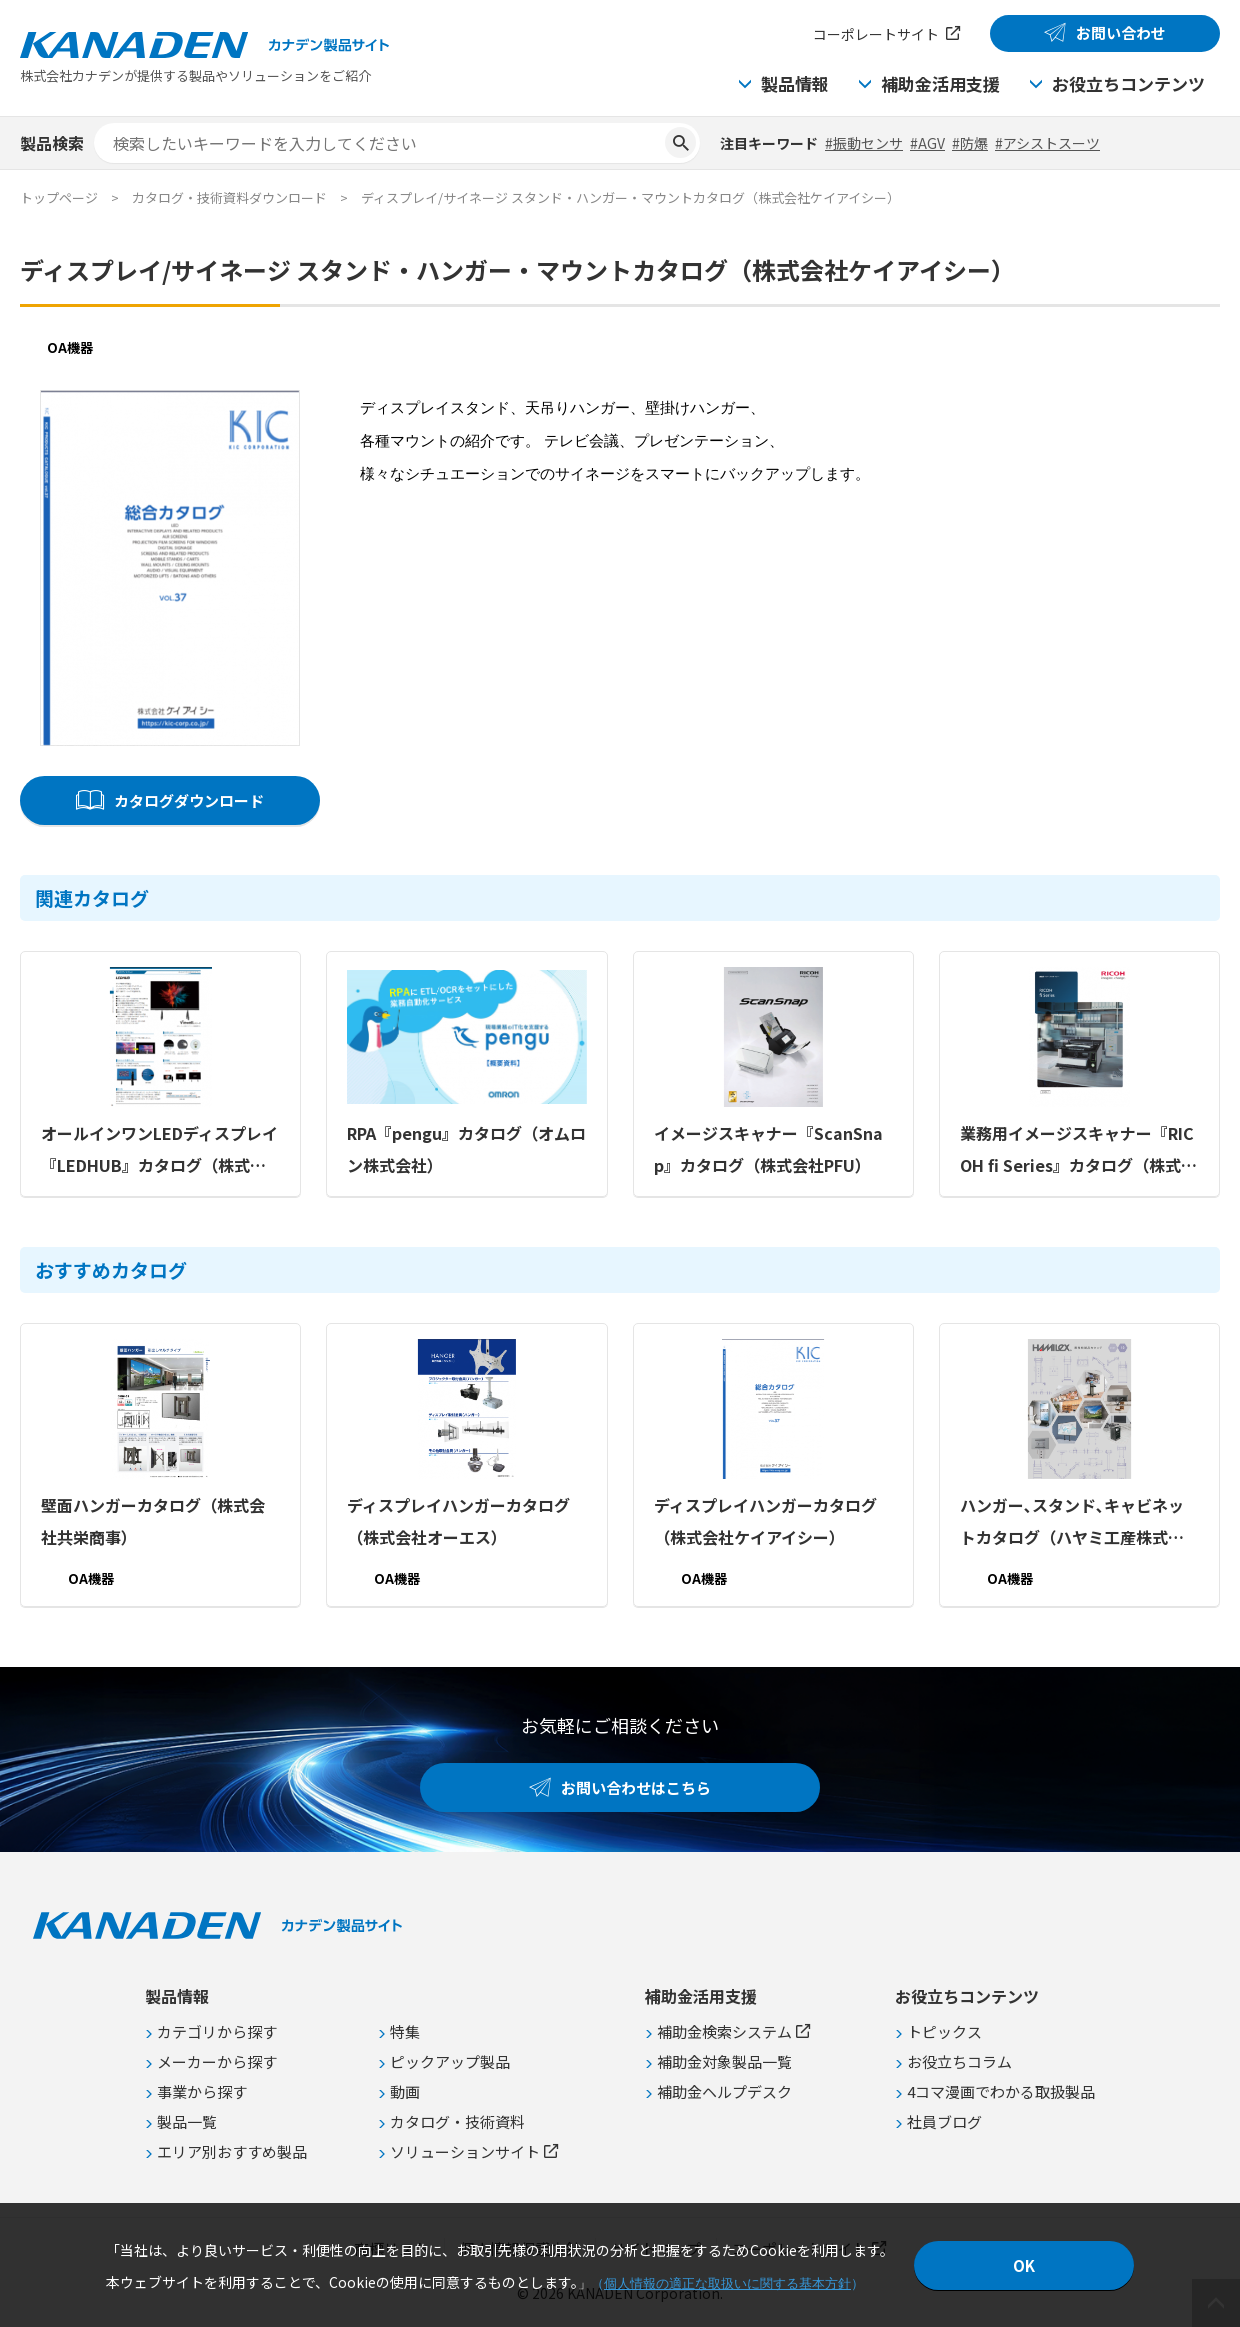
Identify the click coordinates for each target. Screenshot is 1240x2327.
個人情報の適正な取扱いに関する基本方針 (727, 2283)
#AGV (927, 143)
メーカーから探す (217, 2061)
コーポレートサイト (876, 34)
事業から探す (202, 2091)
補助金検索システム (724, 2031)
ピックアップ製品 (450, 2061)
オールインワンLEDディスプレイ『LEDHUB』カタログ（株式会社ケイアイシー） (159, 1151)
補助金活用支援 (940, 83)
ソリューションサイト (465, 2151)
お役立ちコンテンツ (1128, 83)
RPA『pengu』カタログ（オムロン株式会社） (466, 1149)
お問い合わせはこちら (636, 1787)
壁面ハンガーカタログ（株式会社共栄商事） (153, 1521)
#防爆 (970, 143)
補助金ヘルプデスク (724, 2091)
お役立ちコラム (959, 2061)
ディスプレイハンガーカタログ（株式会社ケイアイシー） (765, 1521)
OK (1024, 2265)
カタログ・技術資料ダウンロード (229, 197)
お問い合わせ (1121, 32)
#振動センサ (864, 143)
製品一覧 (187, 2121)
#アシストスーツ (1047, 143)
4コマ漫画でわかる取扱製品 (1001, 2091)
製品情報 (795, 83)
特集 (405, 2031)
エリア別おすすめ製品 (232, 2151)
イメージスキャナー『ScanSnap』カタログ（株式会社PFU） (768, 1149)
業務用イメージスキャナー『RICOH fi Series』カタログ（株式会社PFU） (1078, 1151)
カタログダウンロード (189, 800)
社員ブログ (944, 2121)
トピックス (944, 2031)
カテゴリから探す (217, 2031)
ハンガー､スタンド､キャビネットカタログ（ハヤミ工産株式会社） (1072, 1523)
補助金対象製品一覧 (724, 2061)
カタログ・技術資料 (457, 2121)
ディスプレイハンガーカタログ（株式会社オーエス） (458, 1521)
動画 (405, 2091)
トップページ (59, 197)
